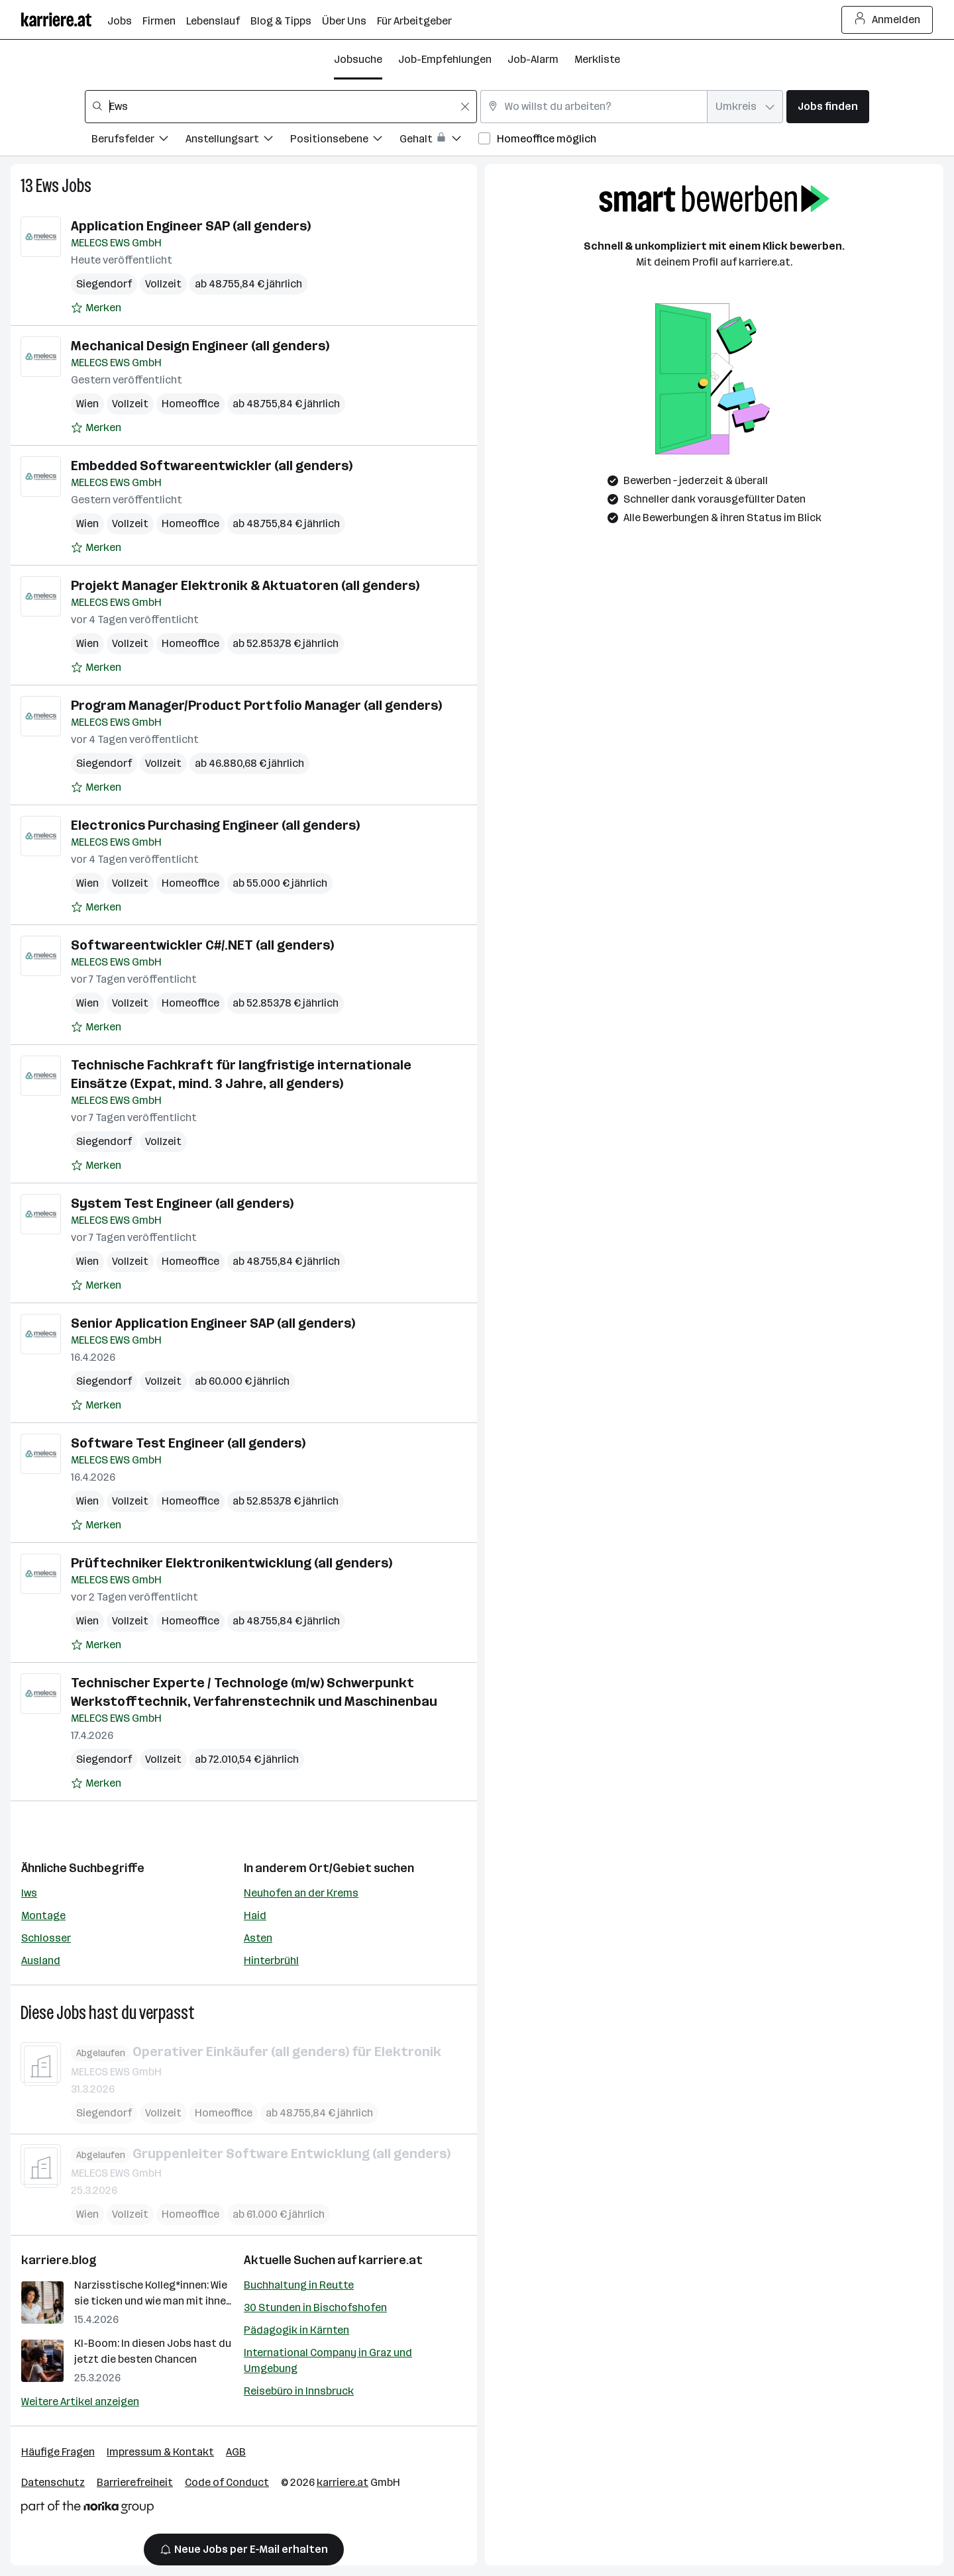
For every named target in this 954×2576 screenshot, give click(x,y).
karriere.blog (59, 2260)
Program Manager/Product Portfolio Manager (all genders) (256, 705)
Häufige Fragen (58, 2452)
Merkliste (597, 59)
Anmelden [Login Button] (887, 20)
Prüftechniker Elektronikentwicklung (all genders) (231, 1563)
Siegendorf (104, 283)
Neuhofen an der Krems (301, 1893)
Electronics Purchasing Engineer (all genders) (215, 825)
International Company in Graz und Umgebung (328, 2360)
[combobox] (281, 106)
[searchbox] (281, 106)
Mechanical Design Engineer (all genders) (200, 346)
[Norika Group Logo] (87, 2509)
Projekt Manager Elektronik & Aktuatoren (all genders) (245, 585)
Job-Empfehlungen (445, 59)
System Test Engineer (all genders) (182, 1203)
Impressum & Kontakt (160, 2452)
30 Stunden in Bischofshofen (315, 2307)
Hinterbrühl (271, 1960)
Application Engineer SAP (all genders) (191, 226)
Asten (258, 1938)
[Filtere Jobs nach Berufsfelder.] (138, 141)
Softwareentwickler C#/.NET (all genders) (202, 945)
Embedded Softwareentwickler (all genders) (211, 465)
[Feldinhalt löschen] (465, 106)
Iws (29, 1893)
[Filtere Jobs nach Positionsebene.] (344, 141)
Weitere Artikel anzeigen (80, 2401)
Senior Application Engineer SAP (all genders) (213, 1323)
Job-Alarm (532, 59)
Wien (87, 403)
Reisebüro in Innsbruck (299, 2391)
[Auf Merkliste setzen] (96, 308)
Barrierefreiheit (135, 2482)
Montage (43, 1915)
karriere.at (390, 2260)
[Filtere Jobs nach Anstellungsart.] (238, 141)
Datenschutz (53, 2482)
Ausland (40, 1960)
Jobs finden (828, 106)
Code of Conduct (227, 2482)
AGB (236, 2452)
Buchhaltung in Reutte (299, 2285)
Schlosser (46, 1938)
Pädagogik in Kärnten (296, 2330)
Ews (47, 186)
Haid (255, 1915)
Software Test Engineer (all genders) (188, 1443)
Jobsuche (358, 59)
